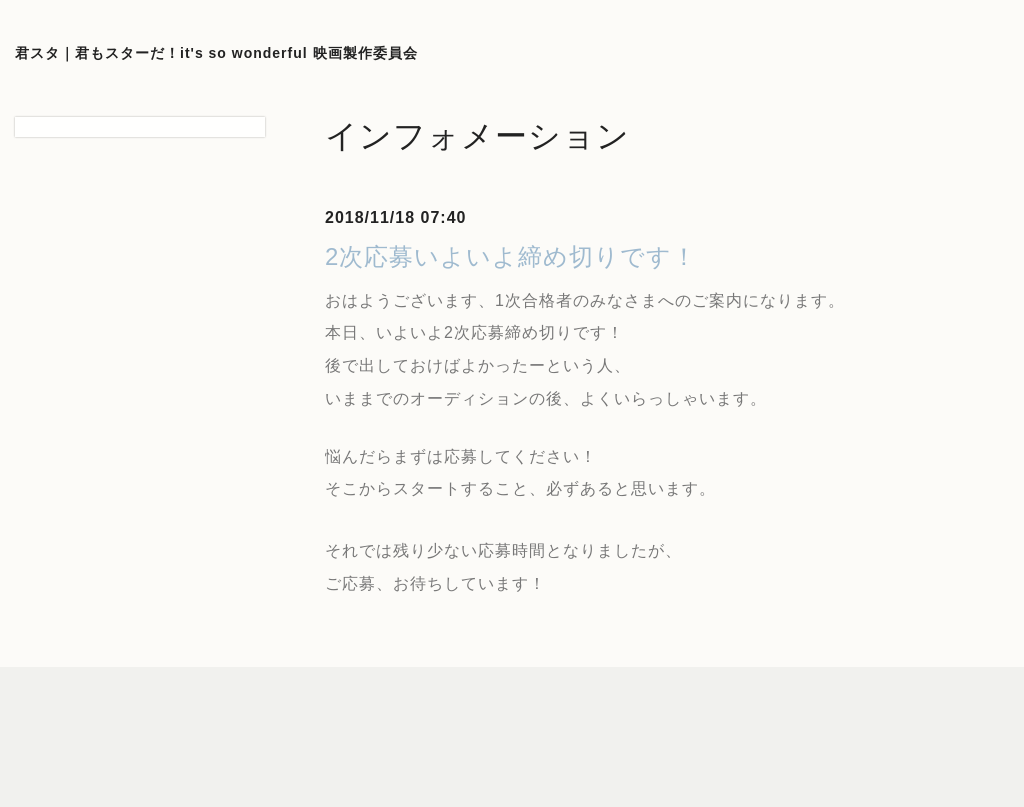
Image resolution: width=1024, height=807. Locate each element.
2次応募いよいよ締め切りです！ (511, 256)
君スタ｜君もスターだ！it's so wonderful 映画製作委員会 (216, 53)
